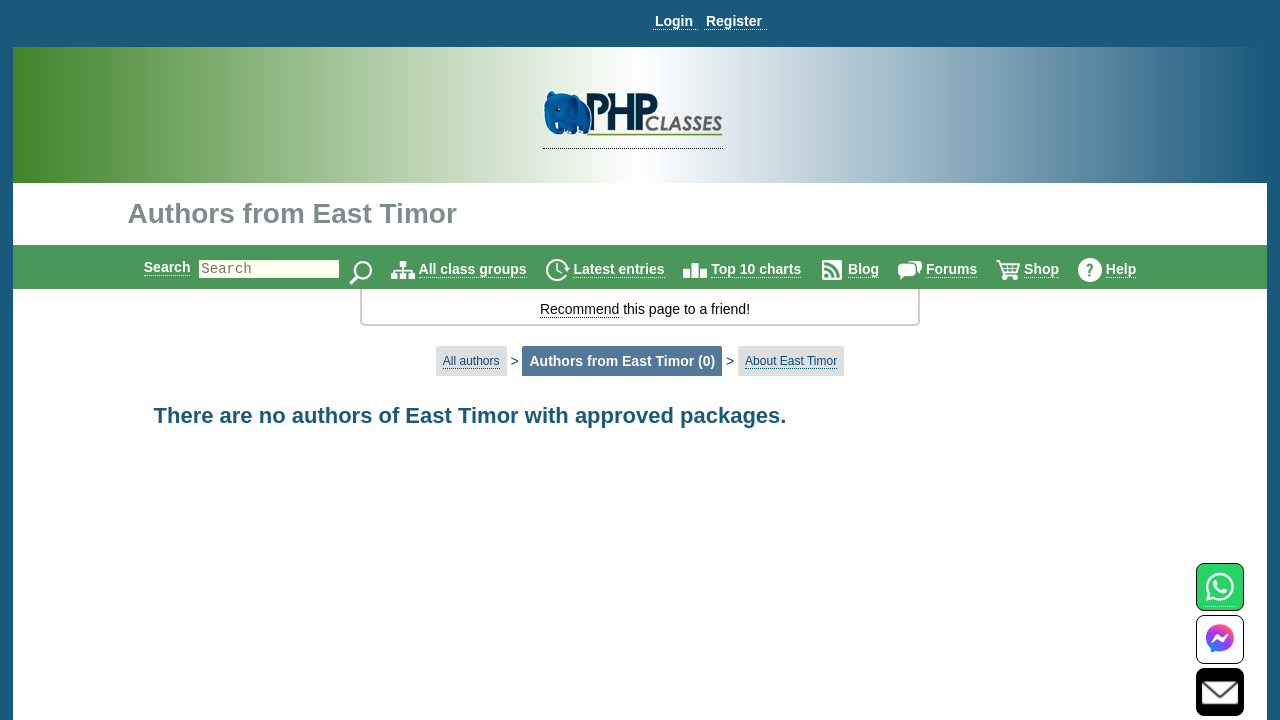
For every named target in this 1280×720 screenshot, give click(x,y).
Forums (968, 269)
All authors (471, 361)
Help (1138, 269)
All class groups (490, 269)
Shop (1058, 269)
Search (150, 267)
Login (674, 21)
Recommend (579, 309)
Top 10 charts (773, 269)
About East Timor (791, 361)
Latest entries (635, 269)
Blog (880, 269)
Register (734, 21)
